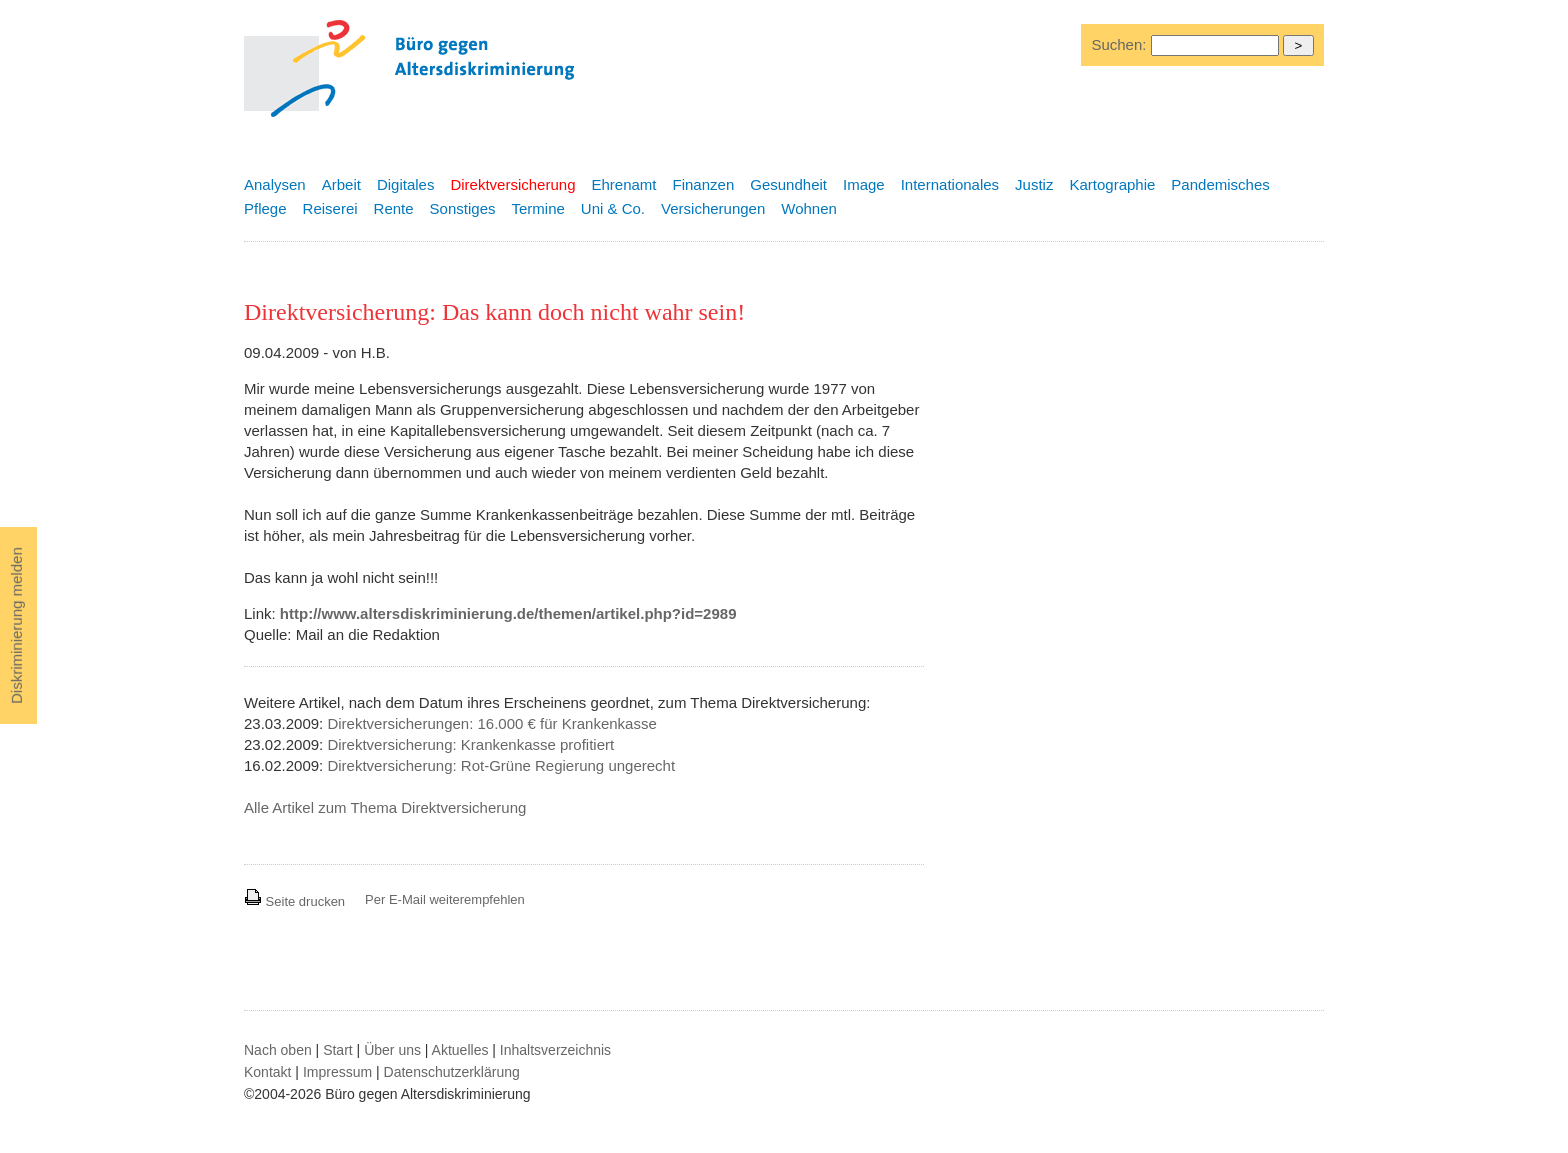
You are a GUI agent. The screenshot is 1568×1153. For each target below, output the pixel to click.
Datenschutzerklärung (452, 1072)
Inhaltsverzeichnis (555, 1050)
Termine (537, 208)
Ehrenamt (623, 184)
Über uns (392, 1050)
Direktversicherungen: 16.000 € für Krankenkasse (491, 723)
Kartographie (1112, 184)
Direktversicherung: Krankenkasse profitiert (470, 744)
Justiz (1034, 184)
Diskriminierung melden (16, 625)
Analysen (275, 184)
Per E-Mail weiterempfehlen (445, 899)
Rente (394, 208)
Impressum (337, 1072)
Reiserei (330, 208)
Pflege (265, 208)
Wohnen (809, 208)
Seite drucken (294, 901)
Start (338, 1050)
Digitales (406, 184)
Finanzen (704, 184)
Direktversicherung (512, 184)
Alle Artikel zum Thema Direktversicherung (385, 807)
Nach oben (278, 1050)
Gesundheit (788, 184)
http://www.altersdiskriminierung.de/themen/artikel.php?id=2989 (508, 613)
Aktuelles (460, 1050)
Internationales (950, 184)
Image (864, 184)
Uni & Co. (613, 208)
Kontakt (267, 1072)
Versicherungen (713, 208)
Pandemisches (1220, 184)
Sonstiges (463, 208)
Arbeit (341, 184)
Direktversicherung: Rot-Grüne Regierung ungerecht (501, 765)
